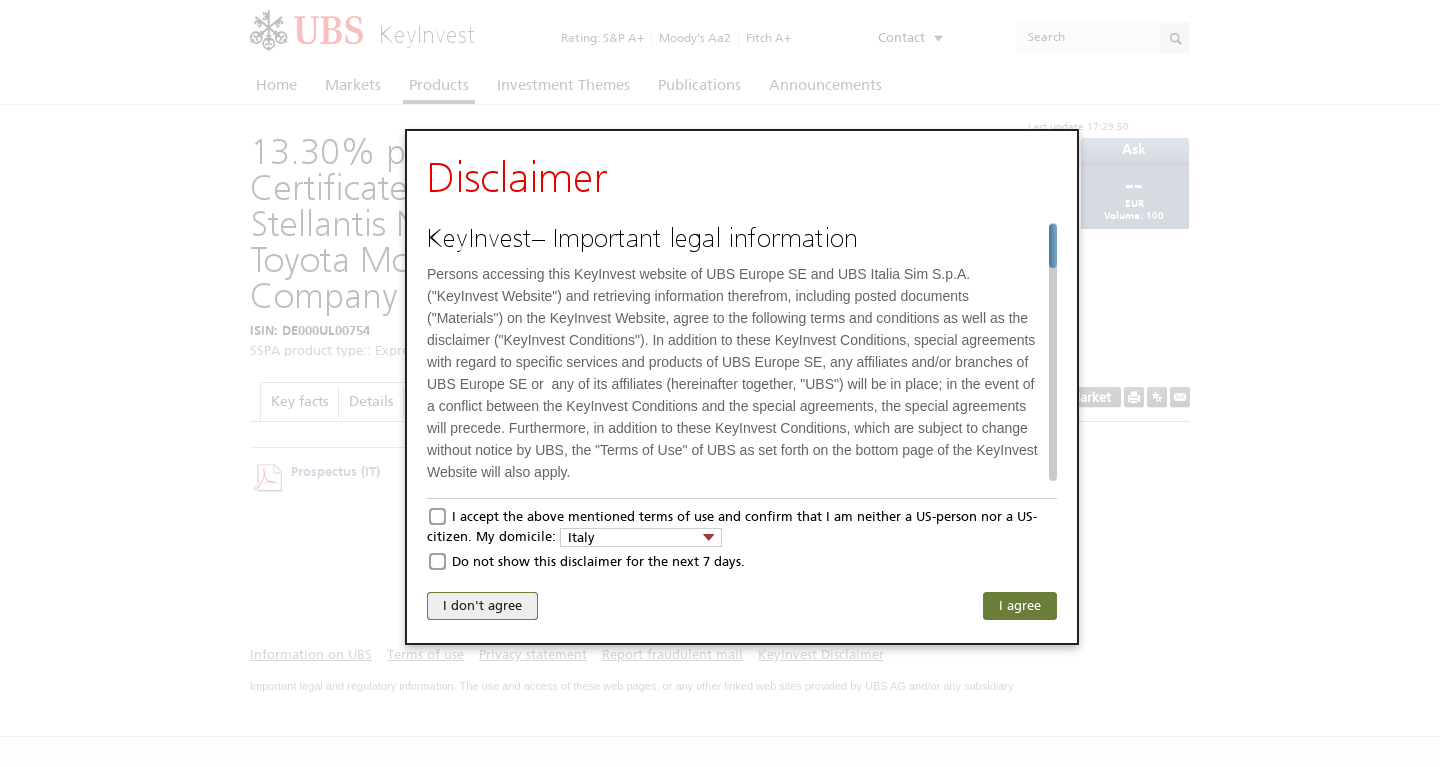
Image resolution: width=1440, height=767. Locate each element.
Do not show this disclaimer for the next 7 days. (598, 561)
